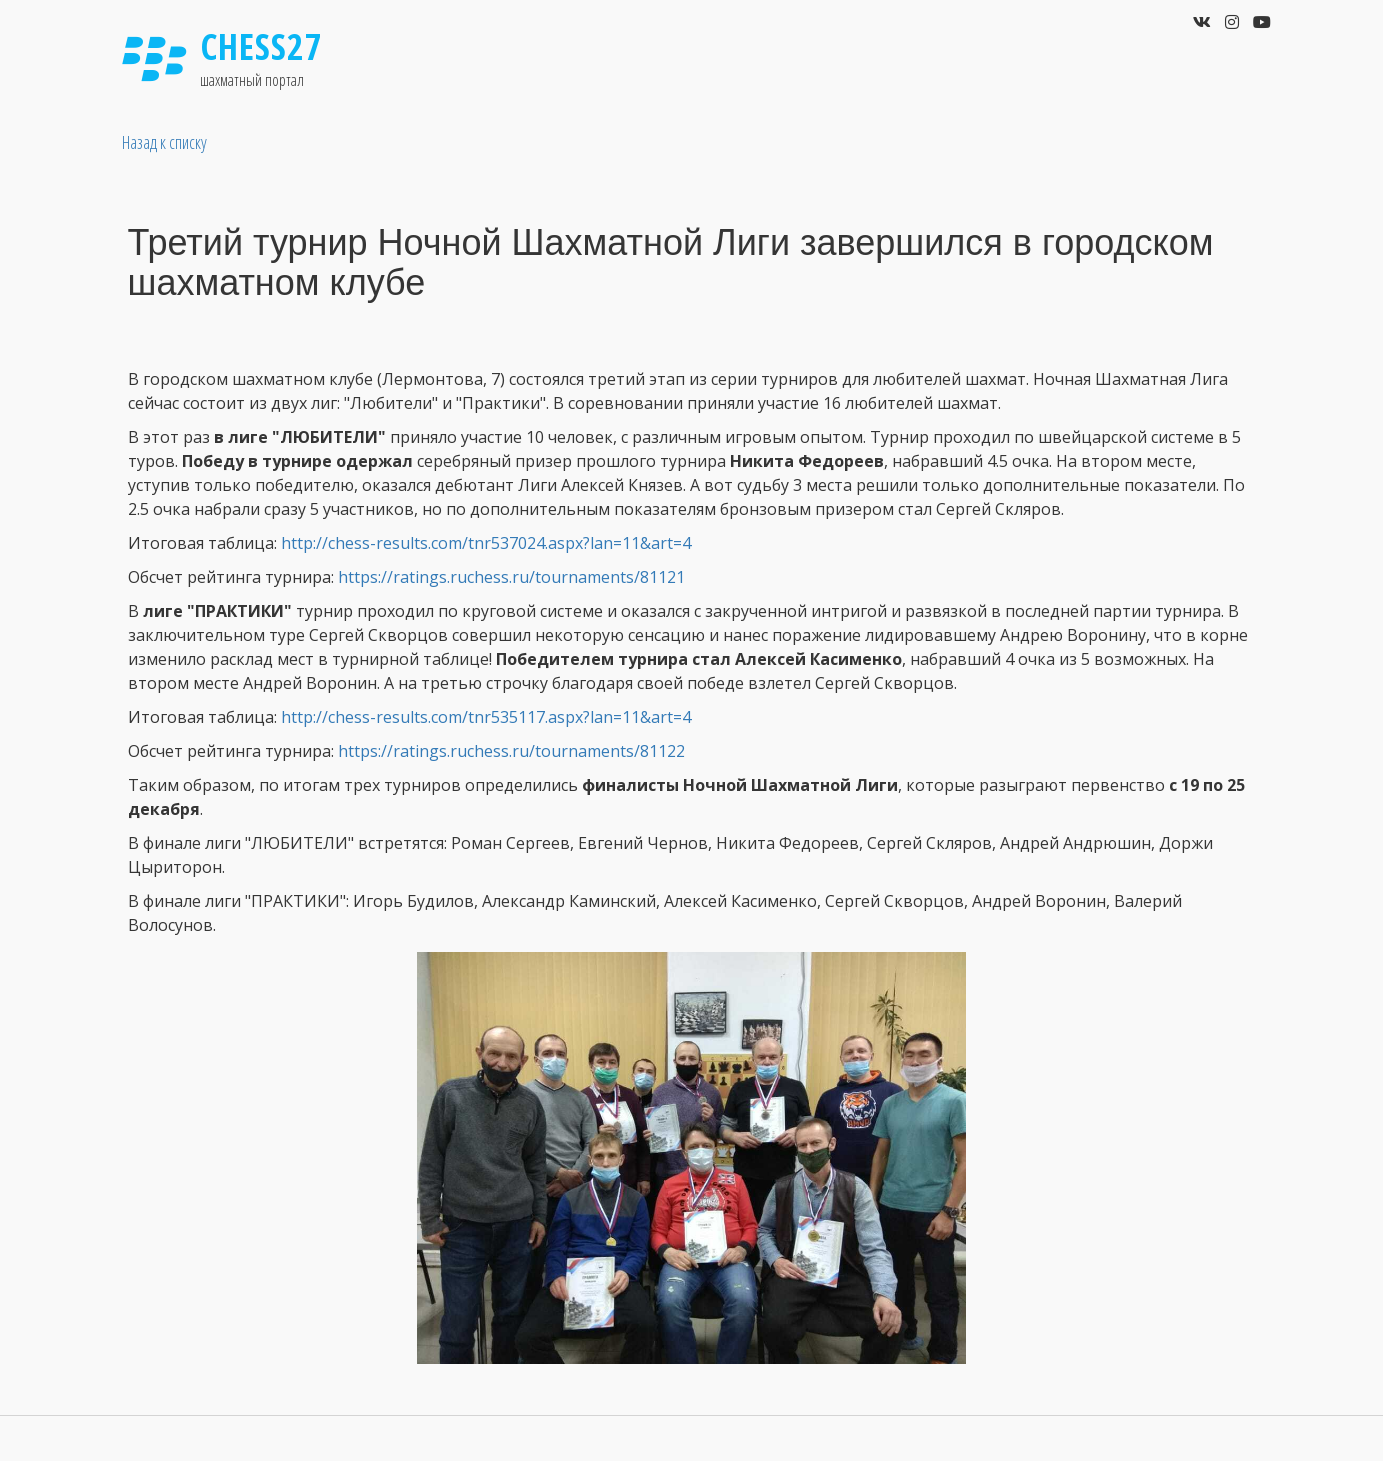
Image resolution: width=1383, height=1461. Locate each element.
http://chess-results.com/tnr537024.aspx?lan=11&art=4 (486, 543)
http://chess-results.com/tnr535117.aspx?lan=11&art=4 (486, 717)
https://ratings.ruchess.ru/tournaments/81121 (511, 577)
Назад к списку (164, 142)
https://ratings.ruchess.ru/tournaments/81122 (511, 751)
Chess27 (262, 46)
